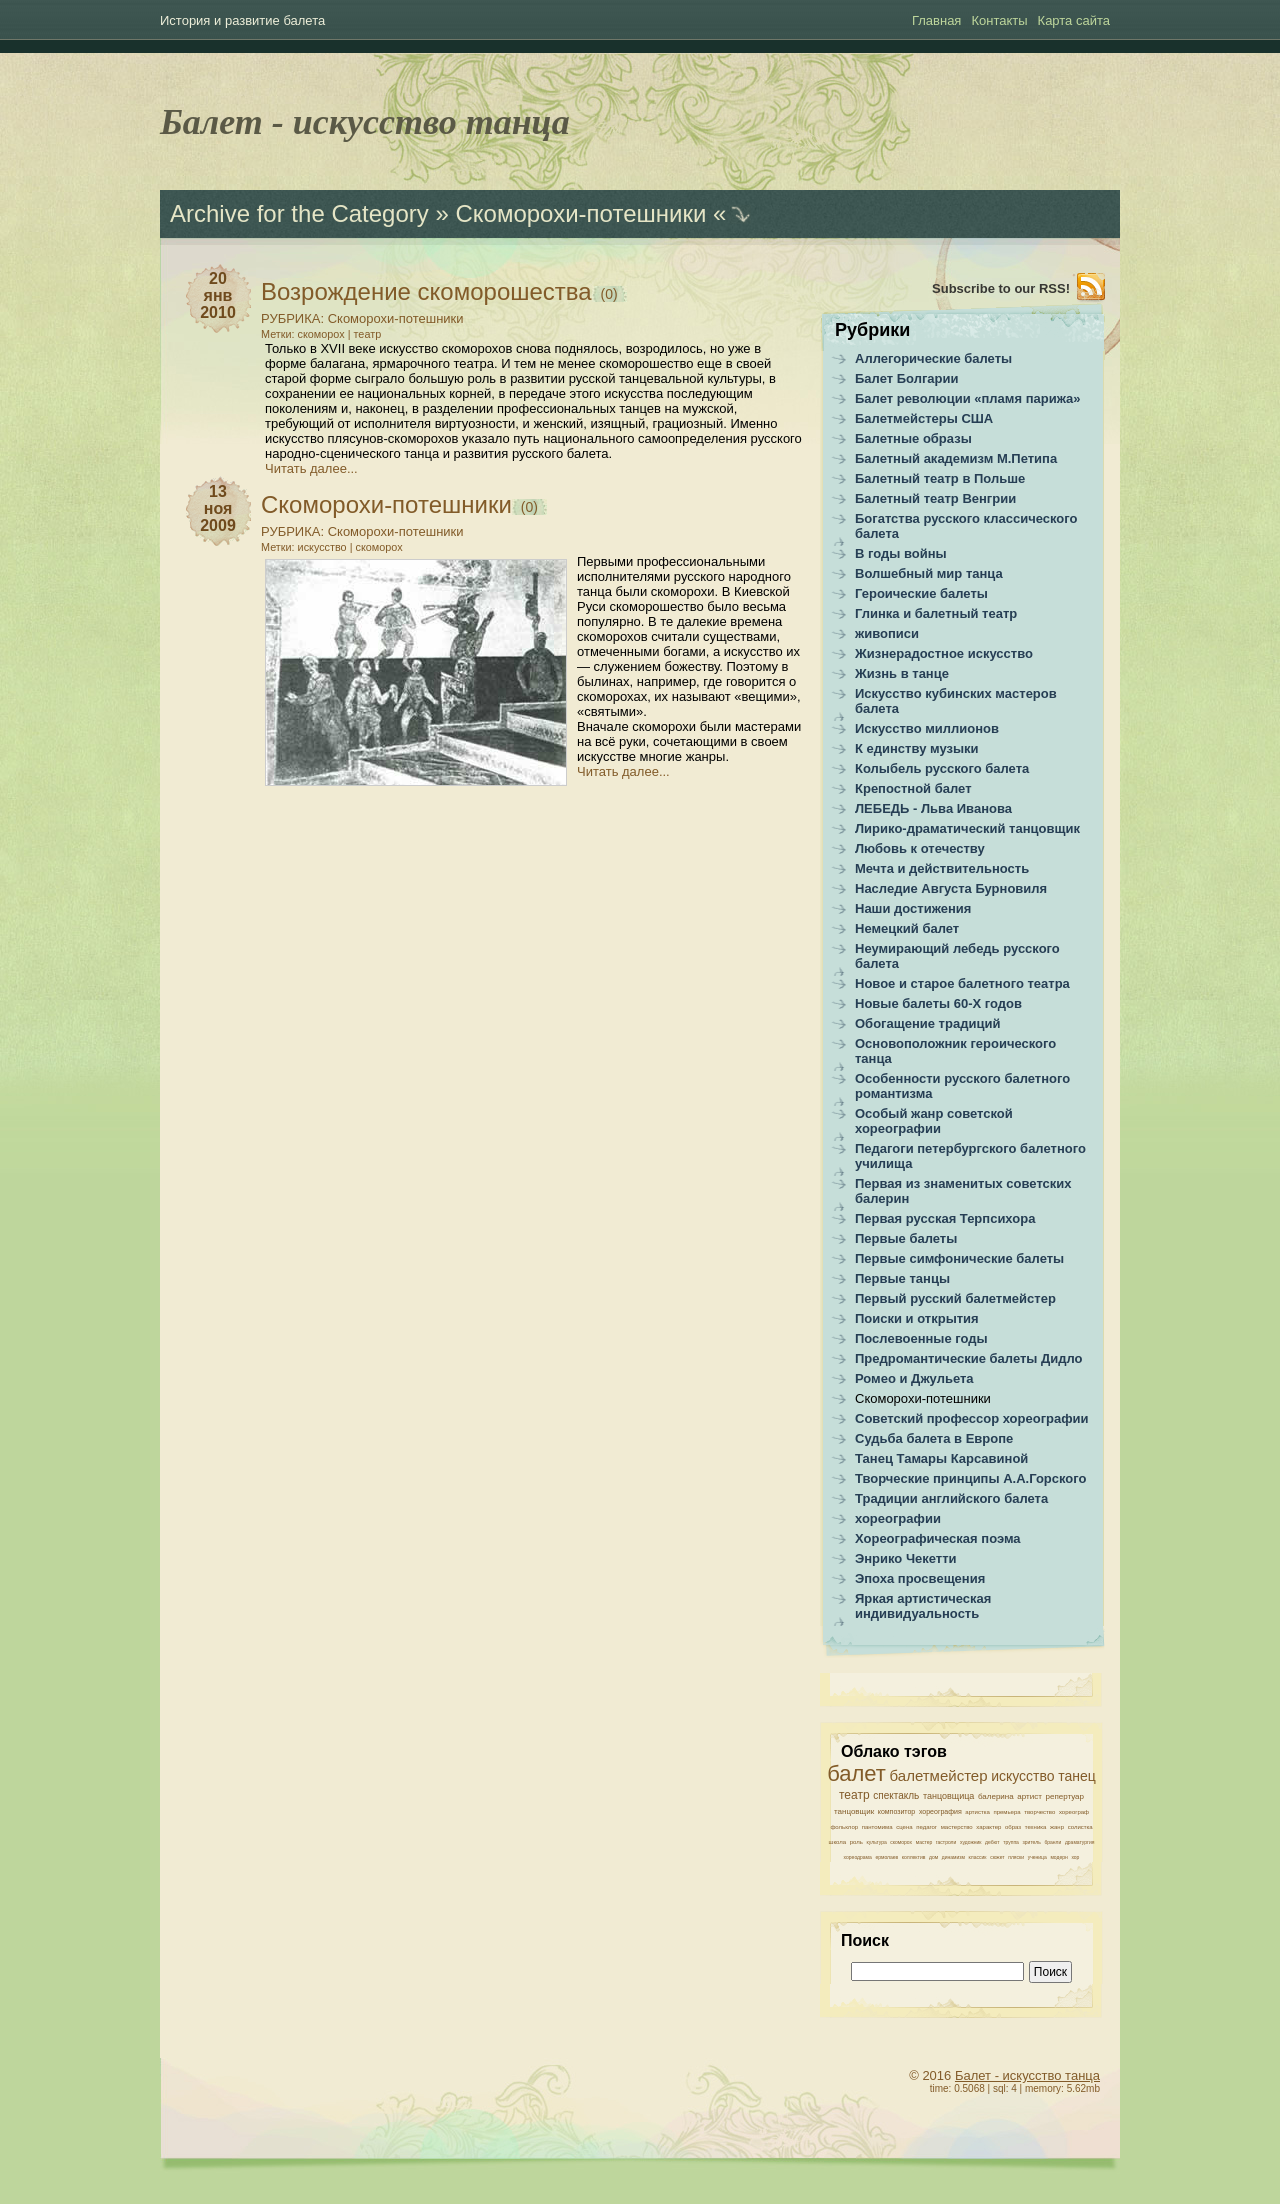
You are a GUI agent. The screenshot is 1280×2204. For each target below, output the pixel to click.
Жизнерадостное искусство (944, 653)
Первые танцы (902, 1278)
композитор (897, 1811)
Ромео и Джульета (914, 1378)
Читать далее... (311, 468)
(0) (607, 294)
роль (856, 1842)
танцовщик (854, 1811)
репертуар (1064, 1796)
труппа (1011, 1842)
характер (988, 1827)
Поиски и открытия (917, 1318)
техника (1036, 1827)
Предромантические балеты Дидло (969, 1358)
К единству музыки (917, 748)
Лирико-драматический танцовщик (967, 828)
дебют (992, 1842)
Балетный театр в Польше (940, 478)
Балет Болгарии (907, 378)
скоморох (321, 334)
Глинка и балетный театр (936, 613)
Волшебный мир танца (929, 573)
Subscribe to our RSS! (1001, 288)
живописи (887, 633)
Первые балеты (906, 1238)
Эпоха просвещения (920, 1578)
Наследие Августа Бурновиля (951, 888)
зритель (1032, 1842)
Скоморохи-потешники (396, 318)
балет (856, 1773)
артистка (977, 1812)
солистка (1080, 1827)
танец (1077, 1776)
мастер (924, 1842)
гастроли (946, 1842)
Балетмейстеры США (924, 418)
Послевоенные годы (921, 1338)
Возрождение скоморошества (426, 291)
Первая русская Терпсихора (945, 1218)
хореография (940, 1811)
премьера (1006, 1812)
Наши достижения (913, 908)
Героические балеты (921, 593)
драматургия (1079, 1842)
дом (933, 1857)
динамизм (953, 1857)
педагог (926, 1827)
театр (368, 334)
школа (838, 1842)
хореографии (898, 1518)
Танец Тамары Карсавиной (941, 1458)
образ (1013, 1827)
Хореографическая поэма (938, 1538)
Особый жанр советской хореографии (934, 1121)
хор (1075, 1857)
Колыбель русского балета (942, 768)
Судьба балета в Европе (934, 1438)
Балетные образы (913, 438)
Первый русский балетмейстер (955, 1298)
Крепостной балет (913, 788)
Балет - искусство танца (365, 122)
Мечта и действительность (942, 868)
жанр (1057, 1827)
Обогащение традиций (927, 1023)
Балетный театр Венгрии (935, 498)
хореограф (1074, 1812)
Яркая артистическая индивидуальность (923, 1606)
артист (1029, 1796)
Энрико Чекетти (906, 1558)
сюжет (997, 1857)
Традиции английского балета (951, 1498)
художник (971, 1842)
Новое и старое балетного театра (962, 983)
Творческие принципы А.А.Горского (970, 1478)
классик (978, 1857)
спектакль (896, 1795)
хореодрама (858, 1857)
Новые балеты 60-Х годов (938, 1003)
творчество (1039, 1812)
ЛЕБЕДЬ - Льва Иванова (933, 808)
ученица (1037, 1857)
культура (877, 1842)
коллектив (914, 1857)
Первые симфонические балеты (959, 1258)
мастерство (957, 1827)
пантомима (877, 1827)
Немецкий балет (907, 928)
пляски (1016, 1857)
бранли (1052, 1842)
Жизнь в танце (902, 673)
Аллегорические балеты (933, 358)
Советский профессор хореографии (972, 1418)
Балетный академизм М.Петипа (956, 458)
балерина (996, 1796)
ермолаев (886, 1857)
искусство (322, 547)
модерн (1058, 1857)
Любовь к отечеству (920, 848)
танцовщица (948, 1796)
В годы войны (901, 553)
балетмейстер (939, 1775)
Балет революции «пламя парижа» (968, 398)
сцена (904, 1827)
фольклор (844, 1827)
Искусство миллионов (927, 728)
